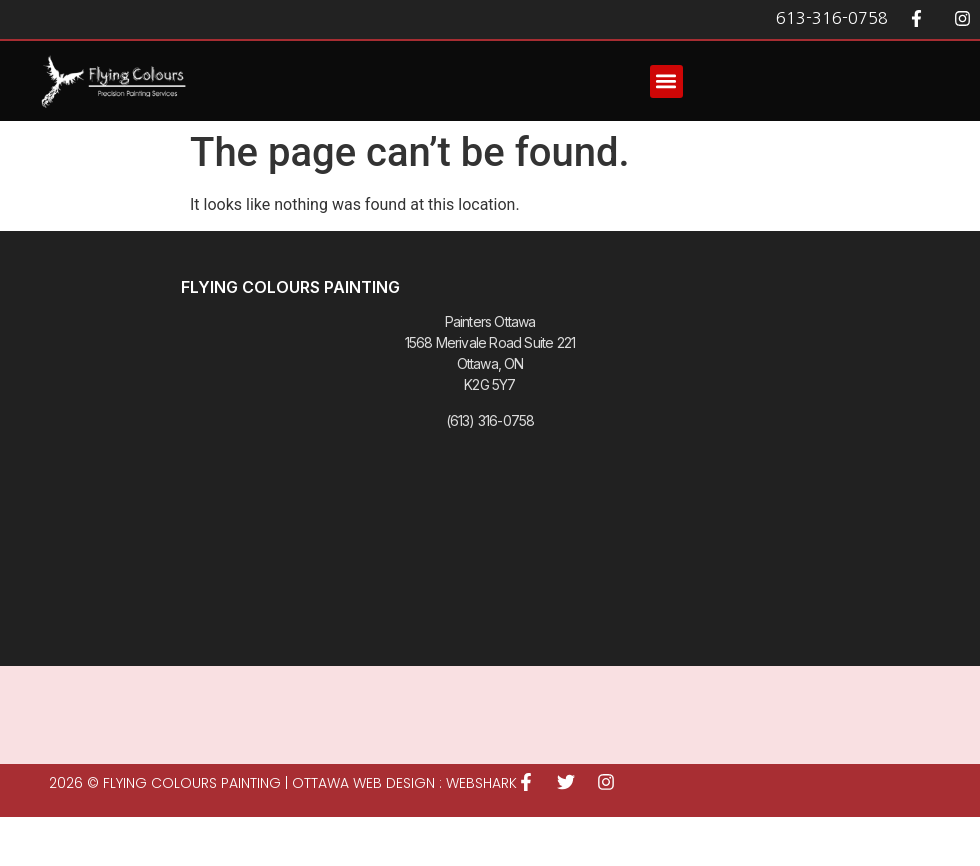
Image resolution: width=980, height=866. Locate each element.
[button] (666, 81)
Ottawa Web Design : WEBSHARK (404, 783)
